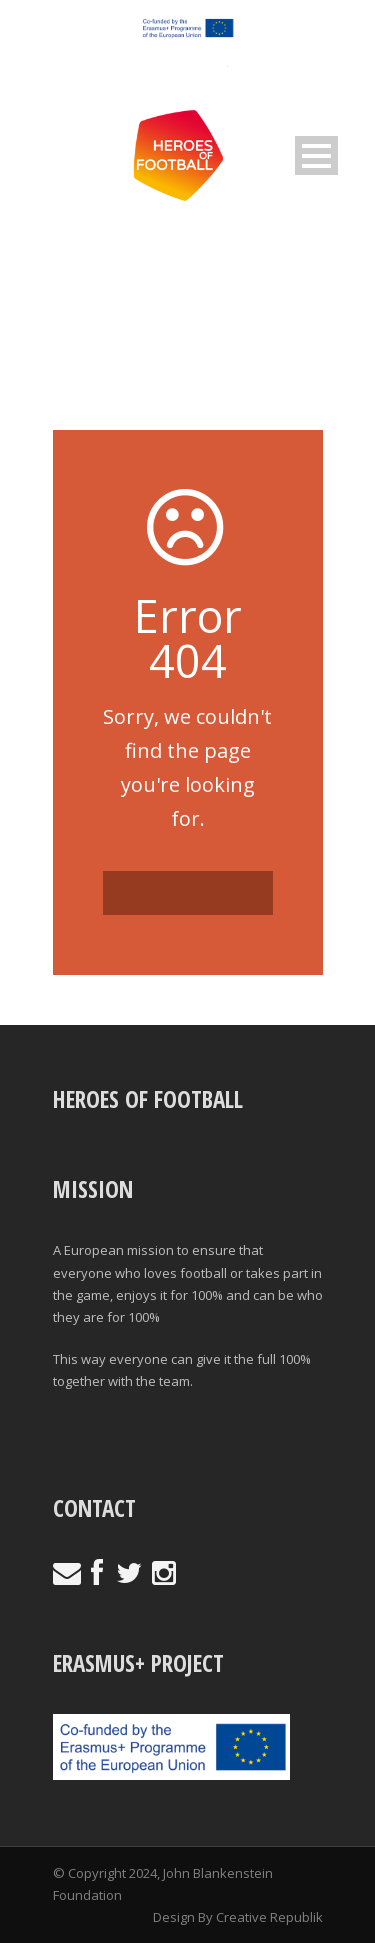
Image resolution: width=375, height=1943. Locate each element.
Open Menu (316, 155)
